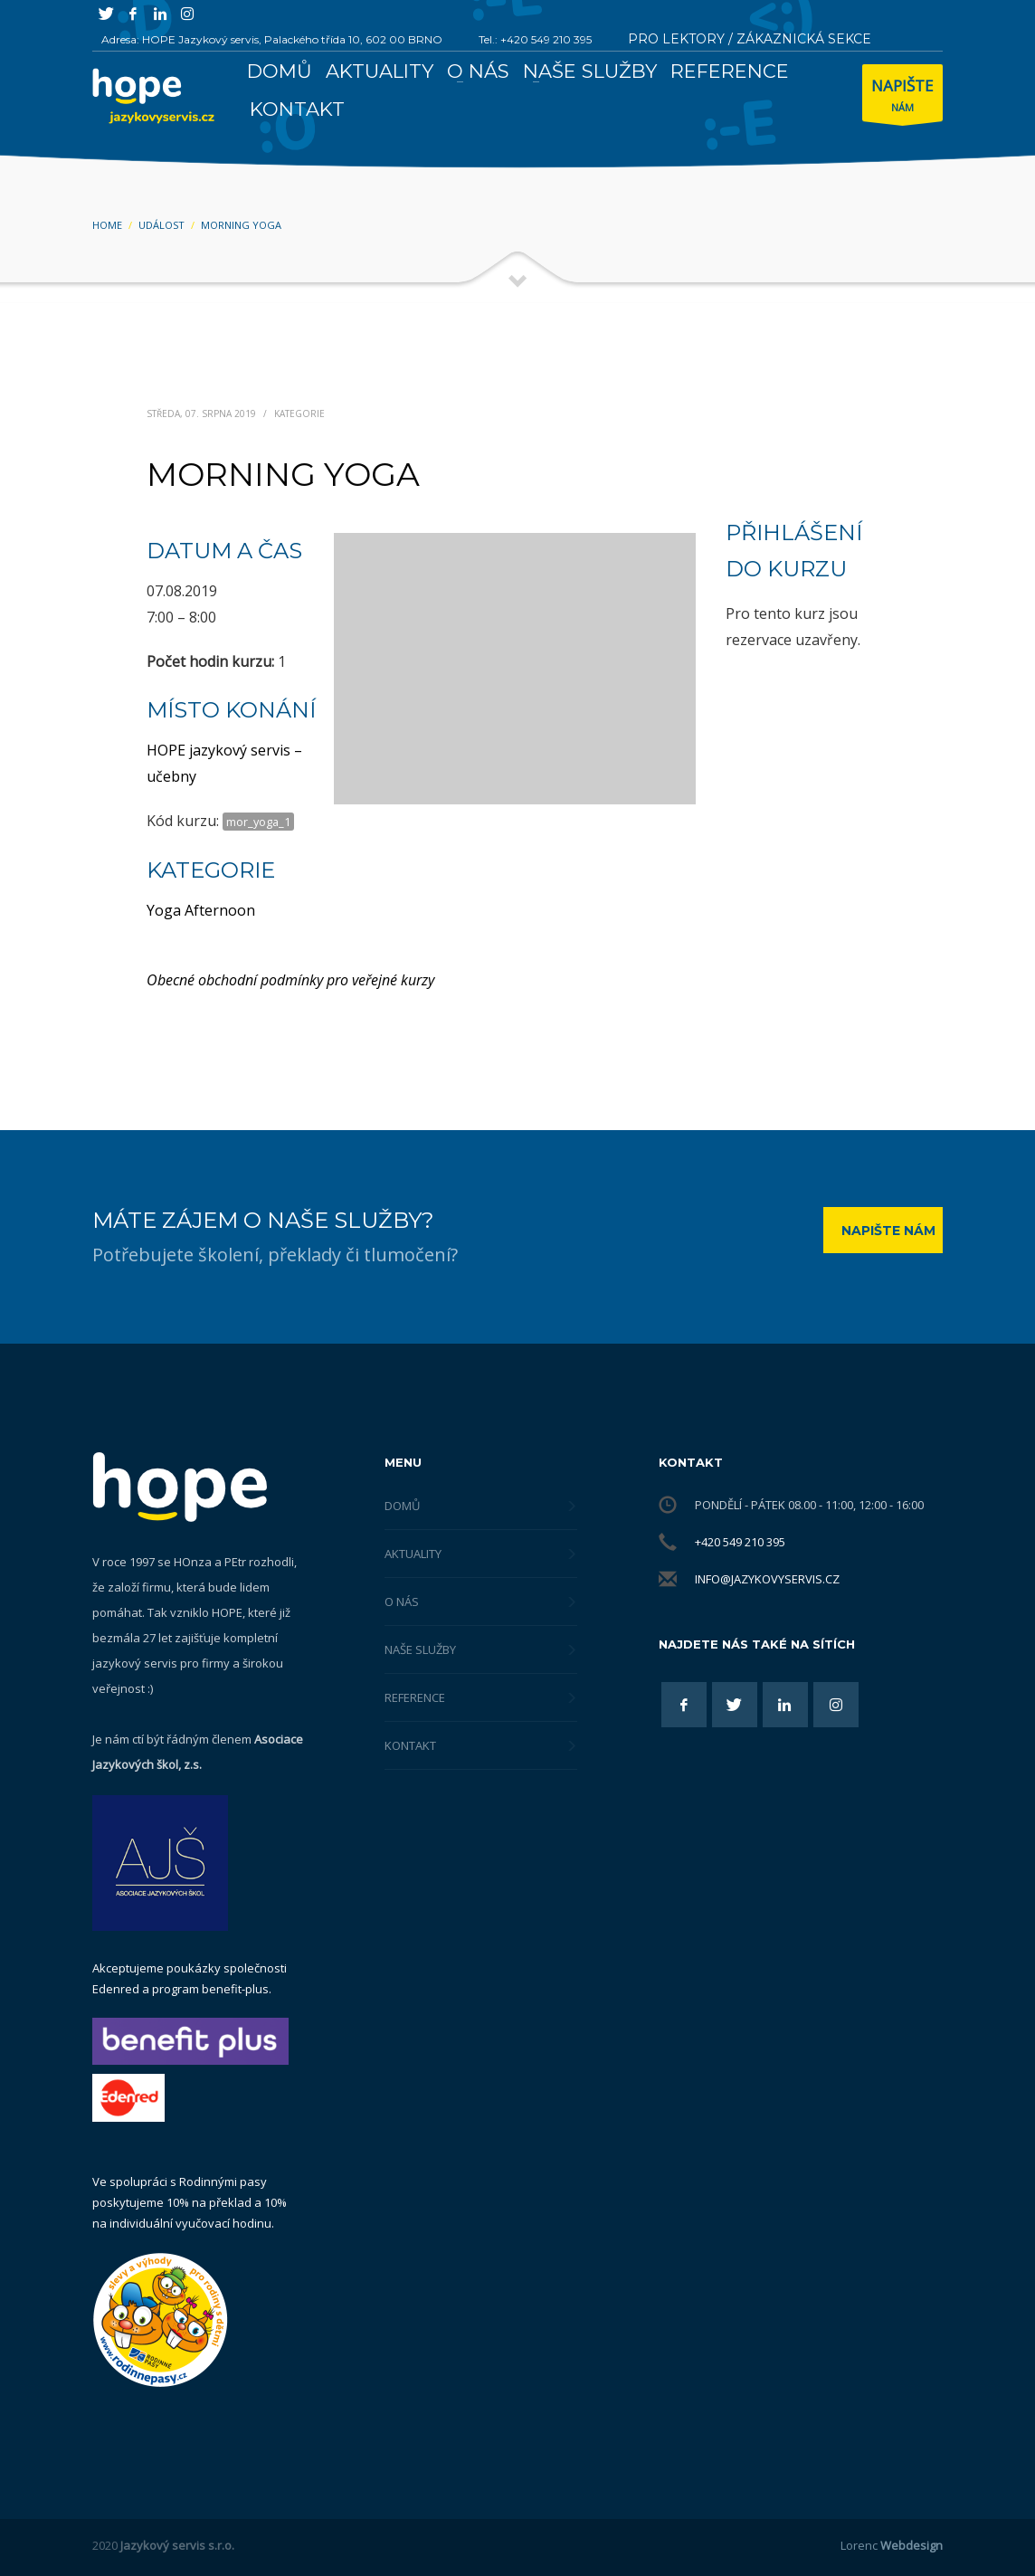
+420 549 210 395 (740, 1542)
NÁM (902, 97)
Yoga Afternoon (201, 910)
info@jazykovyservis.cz (767, 1579)
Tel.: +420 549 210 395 (535, 39)
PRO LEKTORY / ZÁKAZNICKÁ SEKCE (749, 39)
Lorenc (891, 2545)
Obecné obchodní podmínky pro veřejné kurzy (290, 980)
